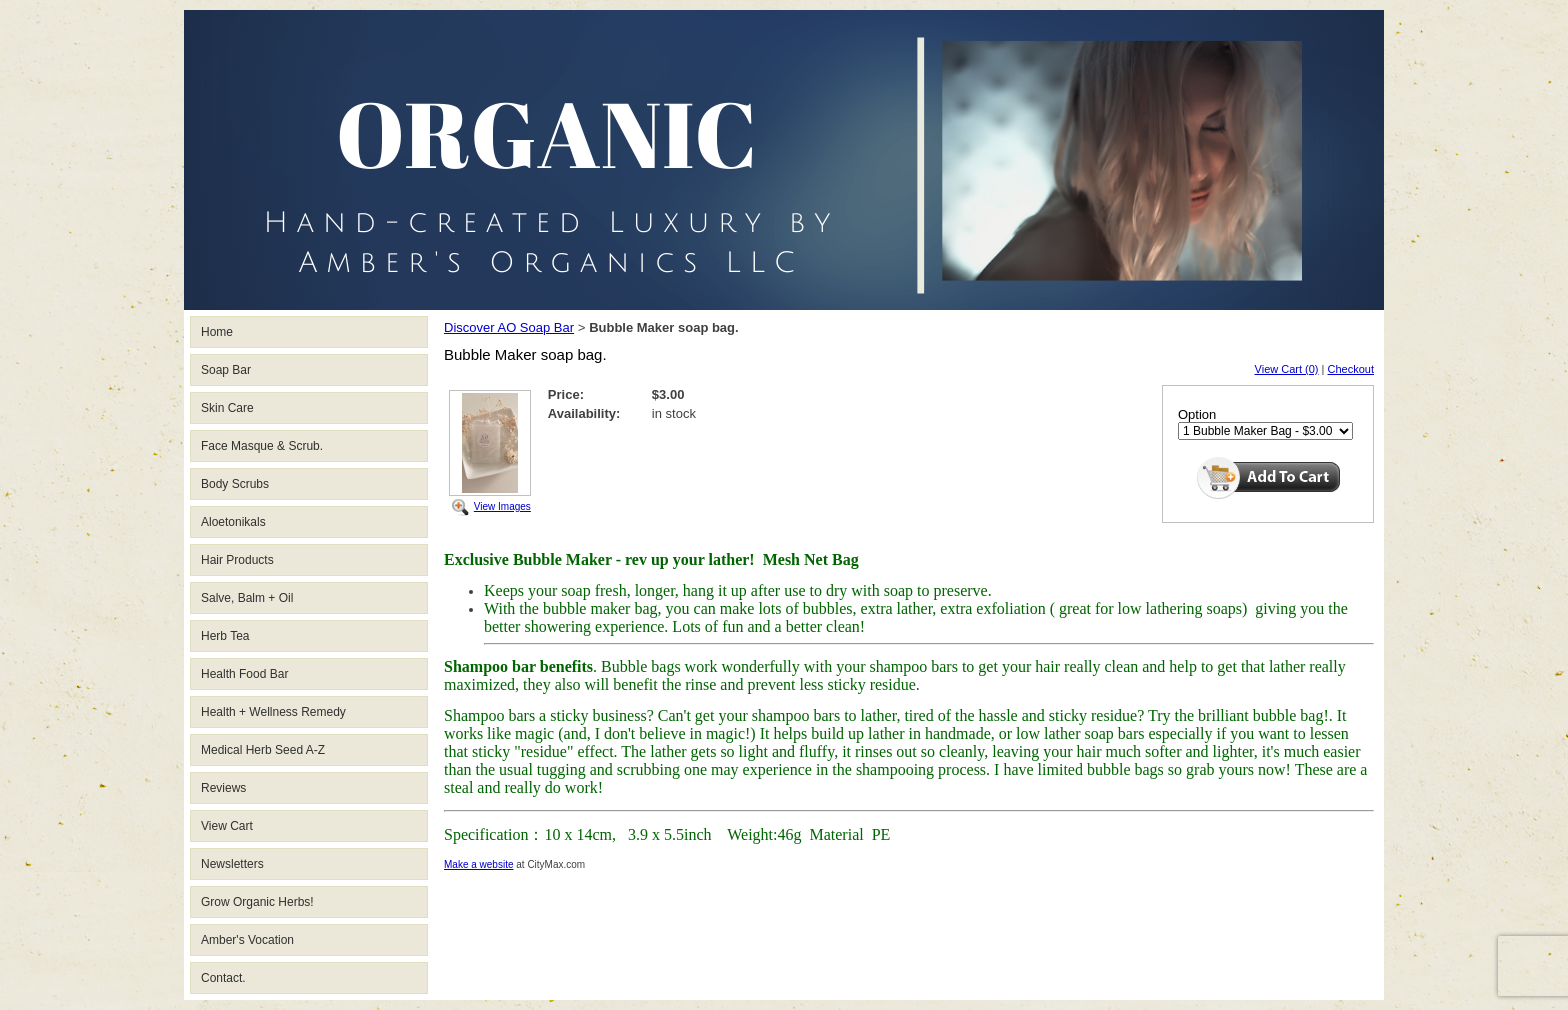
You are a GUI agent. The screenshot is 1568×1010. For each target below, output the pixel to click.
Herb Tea (225, 636)
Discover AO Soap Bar (509, 327)
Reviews (223, 788)
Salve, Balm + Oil (247, 598)
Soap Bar (226, 370)
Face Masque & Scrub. (262, 446)
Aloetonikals (233, 522)
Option (1197, 414)
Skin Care (227, 408)
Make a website (478, 864)
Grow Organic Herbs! (257, 902)
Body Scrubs (235, 484)
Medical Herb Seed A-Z (263, 750)
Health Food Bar (244, 674)
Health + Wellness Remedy (273, 712)
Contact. (223, 978)
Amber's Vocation (247, 940)
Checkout (1351, 369)
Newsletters (232, 864)
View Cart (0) (1287, 369)
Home (217, 332)
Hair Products (237, 560)
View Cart (227, 826)
